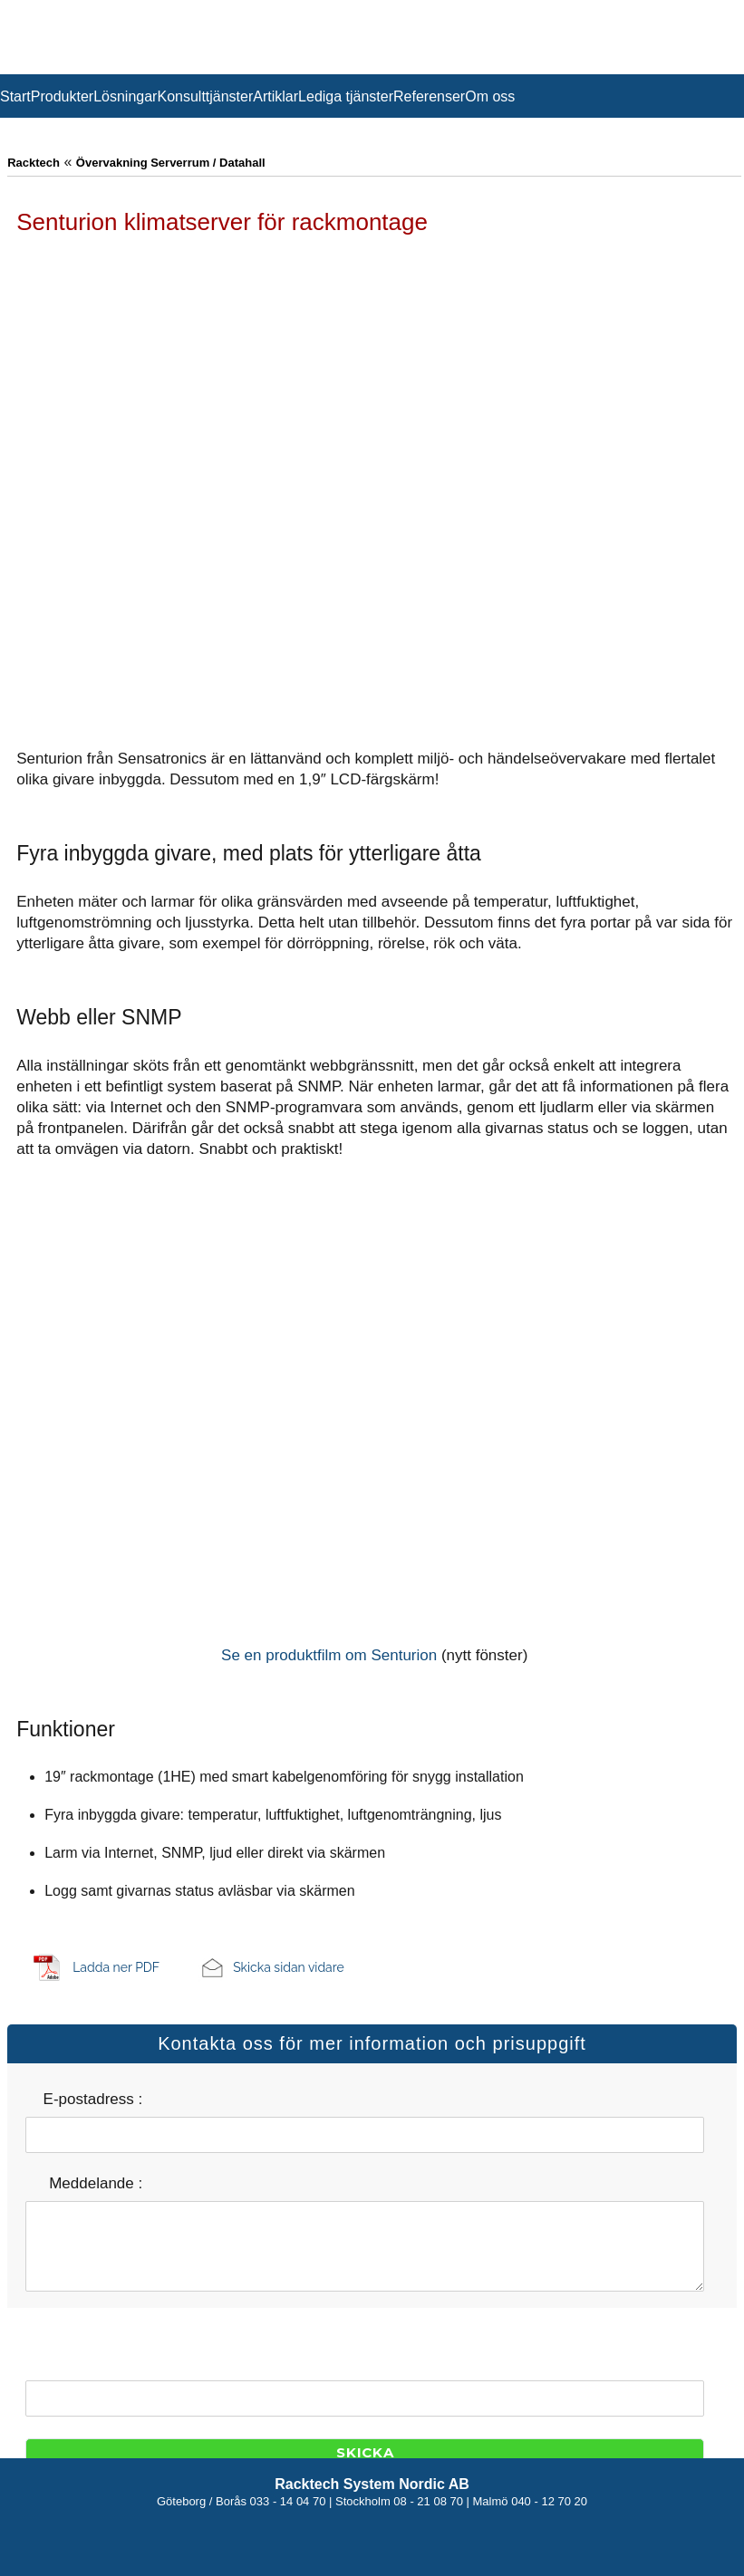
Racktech (33, 162)
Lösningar (125, 96)
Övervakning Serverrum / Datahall (171, 162)
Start (15, 96)
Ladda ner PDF (115, 1967)
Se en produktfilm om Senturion (329, 1655)
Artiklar (275, 96)
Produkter (62, 96)
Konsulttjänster (205, 96)
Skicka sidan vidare (288, 1967)
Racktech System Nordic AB (372, 2484)
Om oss (490, 96)
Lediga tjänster (345, 96)
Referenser (429, 96)
